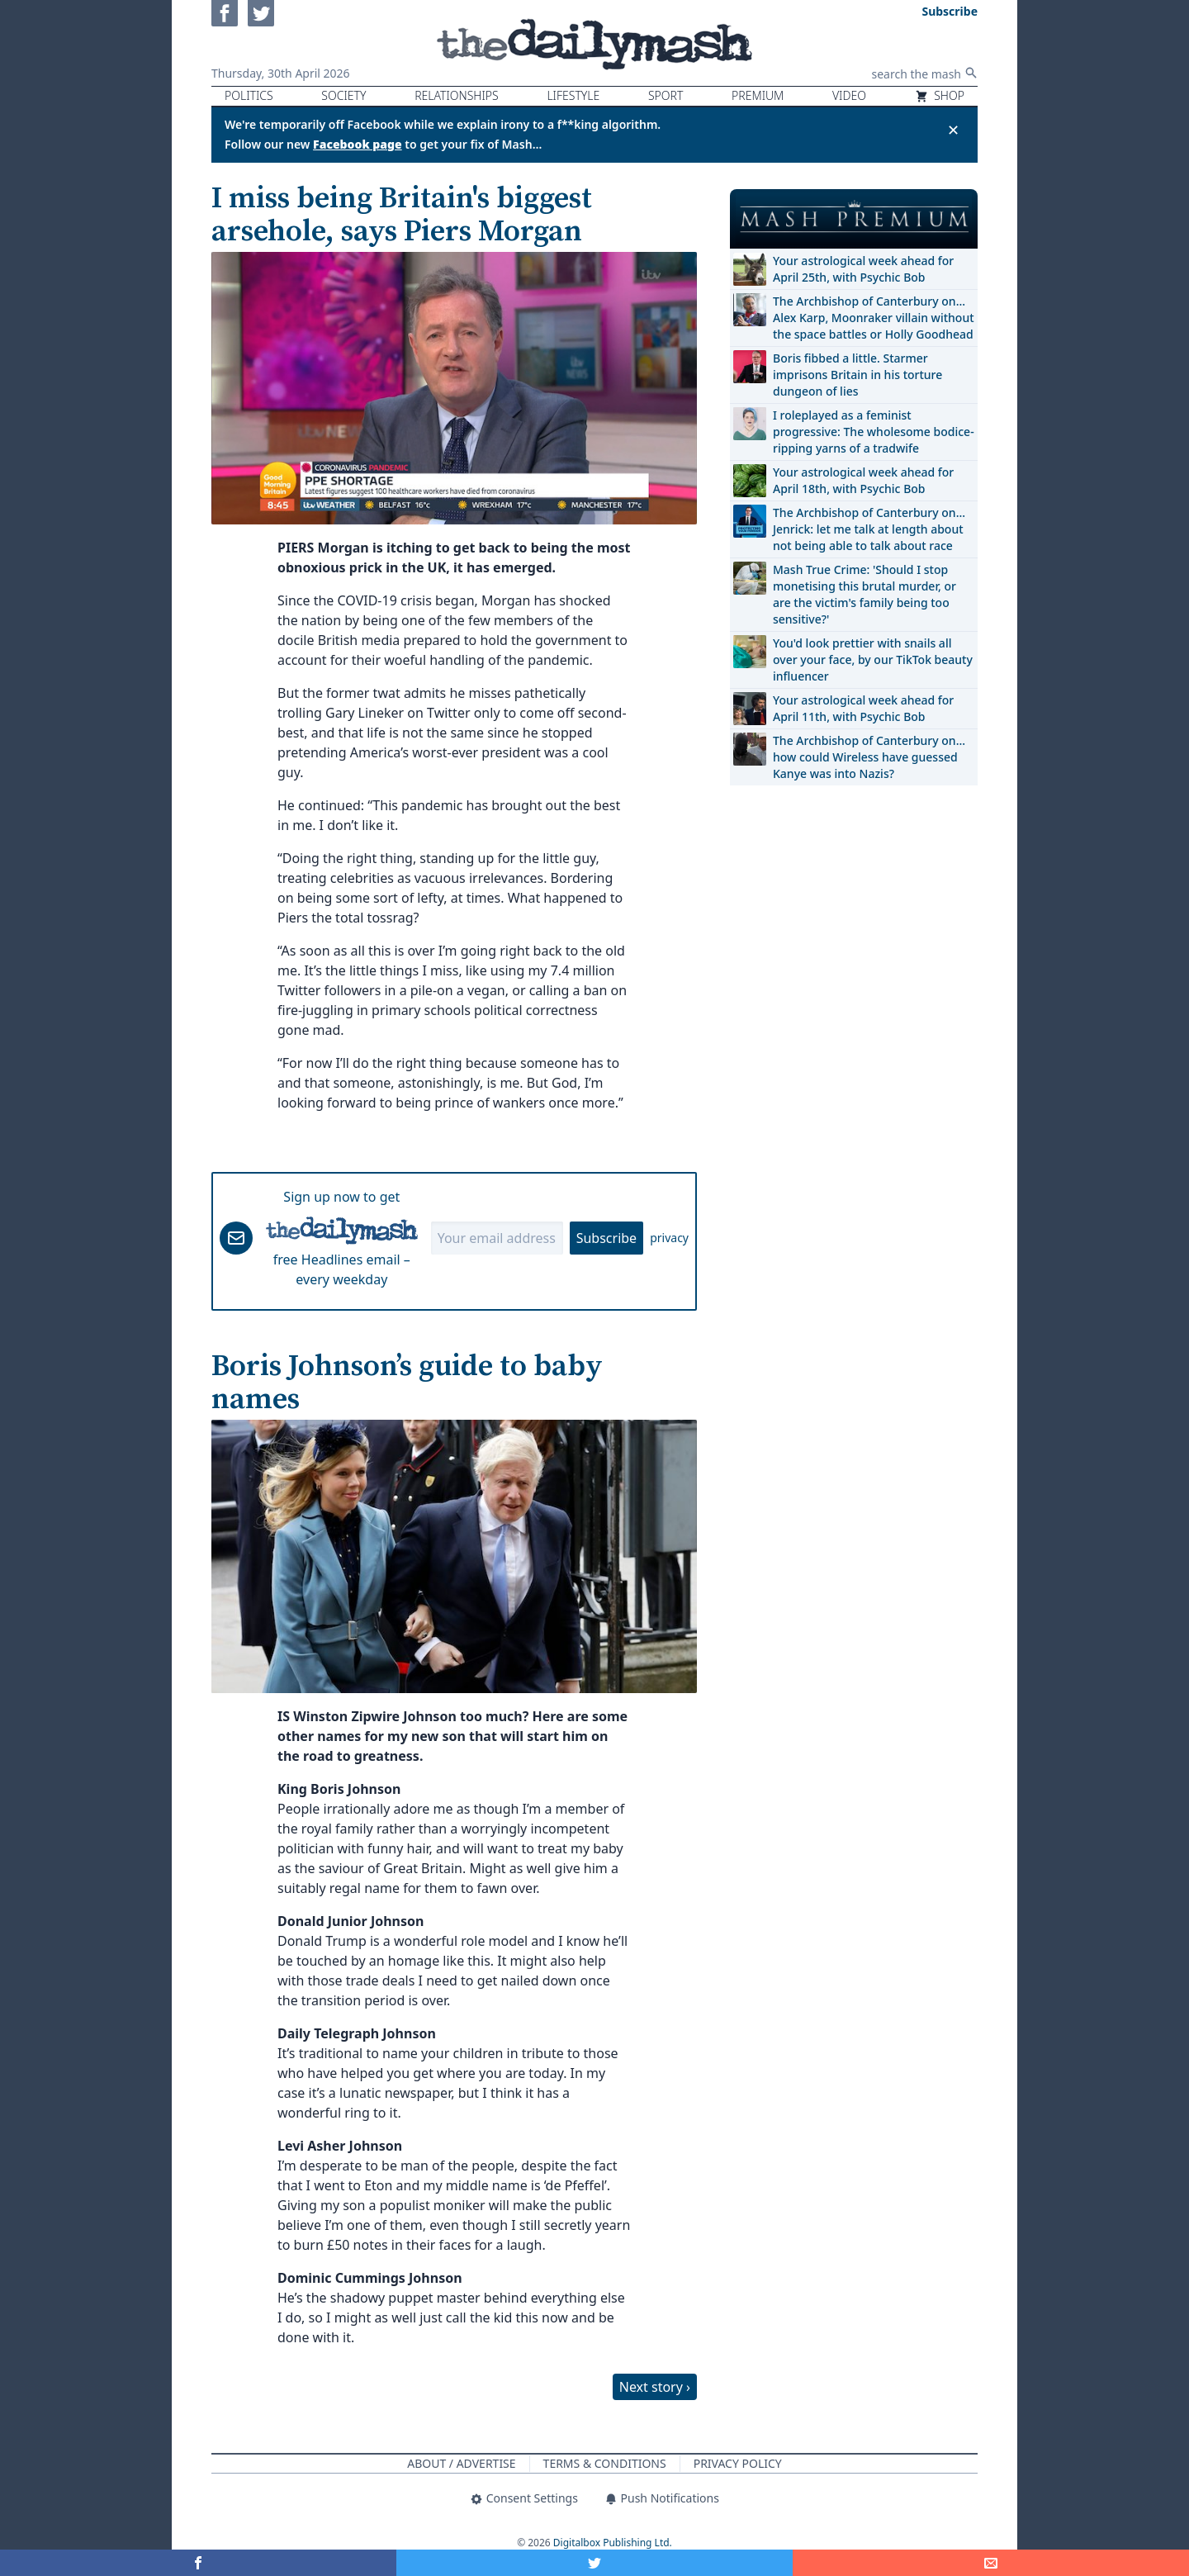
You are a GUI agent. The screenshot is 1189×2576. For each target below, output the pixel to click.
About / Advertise (461, 2463)
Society (343, 95)
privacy (669, 1237)
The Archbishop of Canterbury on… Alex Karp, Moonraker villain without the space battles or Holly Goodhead (873, 317)
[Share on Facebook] (198, 2563)
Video (849, 95)
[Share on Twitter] (594, 2563)
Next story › (654, 2387)
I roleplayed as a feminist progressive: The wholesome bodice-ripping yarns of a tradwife (873, 431)
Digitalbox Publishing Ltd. (612, 2543)
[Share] (991, 2563)
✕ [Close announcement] (953, 130)
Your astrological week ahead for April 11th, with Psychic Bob (863, 708)
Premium (758, 95)
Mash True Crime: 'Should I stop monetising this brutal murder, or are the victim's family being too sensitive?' (864, 594)
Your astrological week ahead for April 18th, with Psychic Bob (863, 480)
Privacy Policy (738, 2463)
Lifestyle (573, 95)
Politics (249, 95)
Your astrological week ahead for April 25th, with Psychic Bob (863, 269)
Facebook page (357, 144)
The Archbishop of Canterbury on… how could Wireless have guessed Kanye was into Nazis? (869, 757)
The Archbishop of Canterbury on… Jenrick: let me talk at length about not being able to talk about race (869, 529)
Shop (939, 95)
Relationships (456, 95)
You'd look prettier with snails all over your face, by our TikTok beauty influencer (873, 659)
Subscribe (606, 1238)
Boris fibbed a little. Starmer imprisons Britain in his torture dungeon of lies (857, 374)
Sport (665, 95)
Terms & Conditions (604, 2463)
